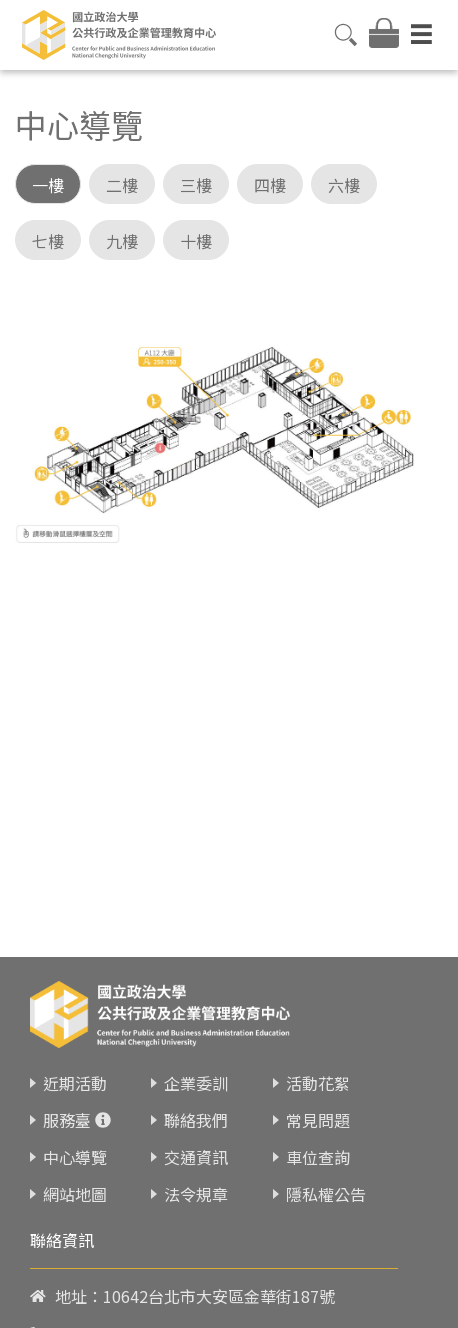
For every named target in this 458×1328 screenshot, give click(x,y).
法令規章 (196, 1169)
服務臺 (67, 1095)
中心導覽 (75, 1132)
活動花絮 (318, 1058)
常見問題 (318, 1095)
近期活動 (75, 1058)
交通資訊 (196, 1132)
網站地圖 (75, 1169)
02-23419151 (151, 1310)
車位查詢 (318, 1132)
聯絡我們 (196, 1095)
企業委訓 (196, 1058)
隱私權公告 (326, 1169)
